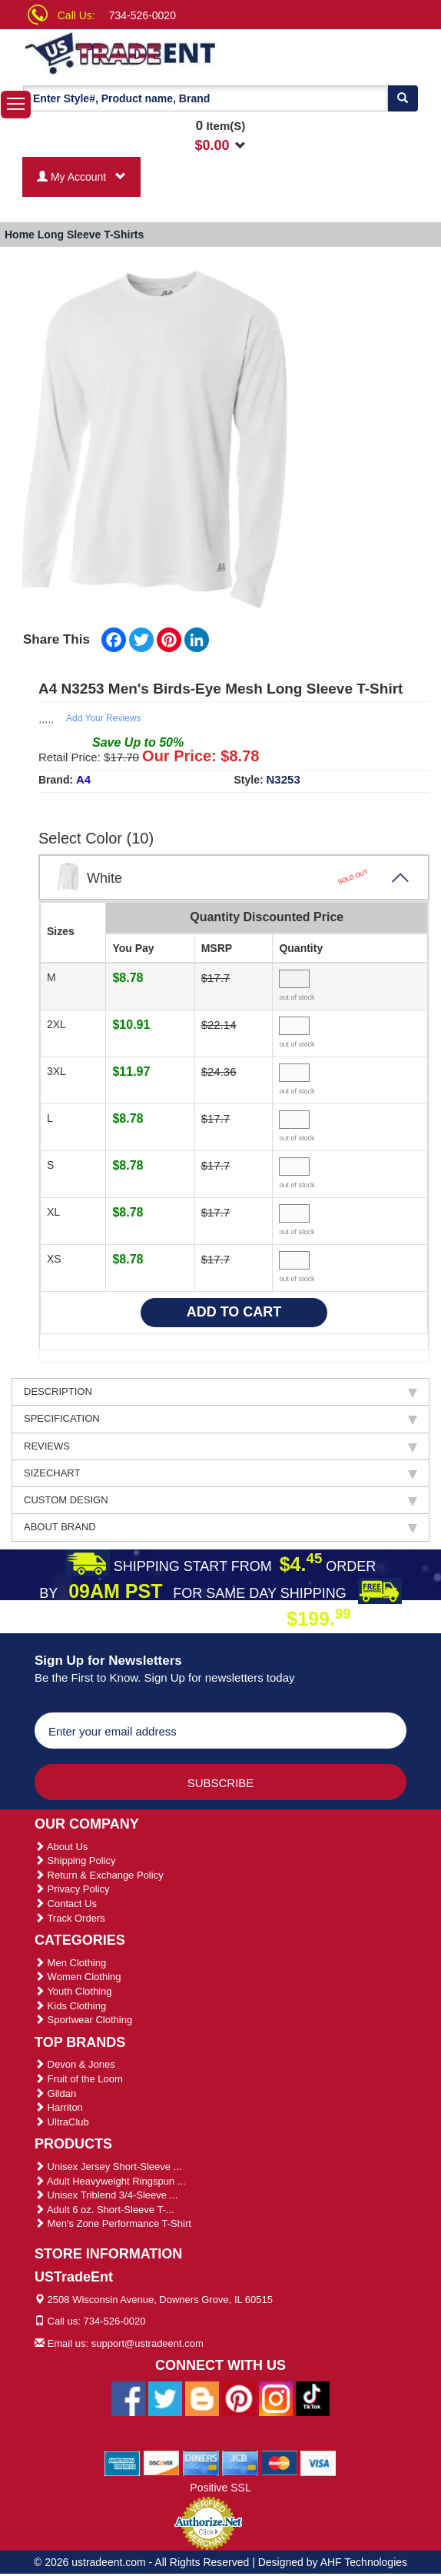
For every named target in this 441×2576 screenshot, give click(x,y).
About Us (61, 1846)
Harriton (59, 2107)
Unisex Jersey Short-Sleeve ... (108, 2166)
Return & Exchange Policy (99, 1875)
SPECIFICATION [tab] (220, 1419)
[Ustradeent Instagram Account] (276, 2397)
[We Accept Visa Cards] (318, 2462)
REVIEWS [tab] (220, 1446)
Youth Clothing (73, 1991)
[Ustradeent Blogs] (202, 2397)
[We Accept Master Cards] (279, 2462)
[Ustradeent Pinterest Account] (239, 2397)
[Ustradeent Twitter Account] (165, 2397)
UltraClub (62, 2122)
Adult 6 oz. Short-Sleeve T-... (104, 2209)
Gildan (55, 2093)
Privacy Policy (72, 1889)
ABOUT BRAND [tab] (220, 1527)
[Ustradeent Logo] (133, 52)
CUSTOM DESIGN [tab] (220, 1500)
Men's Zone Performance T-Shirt (113, 2223)
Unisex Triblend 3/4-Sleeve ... (106, 2195)
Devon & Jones (75, 2064)
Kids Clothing (70, 2006)
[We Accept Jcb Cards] (240, 2462)
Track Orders (70, 1918)
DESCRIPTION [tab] (220, 1392)
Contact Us (66, 1903)
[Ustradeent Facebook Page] (128, 2397)
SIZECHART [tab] (220, 1473)
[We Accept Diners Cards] (201, 2462)
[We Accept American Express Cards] (122, 2462)
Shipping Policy (75, 1860)
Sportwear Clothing (83, 2019)
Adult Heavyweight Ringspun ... (110, 2181)
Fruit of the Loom (79, 2079)
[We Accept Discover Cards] (162, 2462)
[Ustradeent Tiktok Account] (313, 2397)
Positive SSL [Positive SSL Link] (220, 2487)
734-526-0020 (142, 15)
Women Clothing (78, 1976)
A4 (83, 779)
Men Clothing (70, 1963)
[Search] (402, 98)
